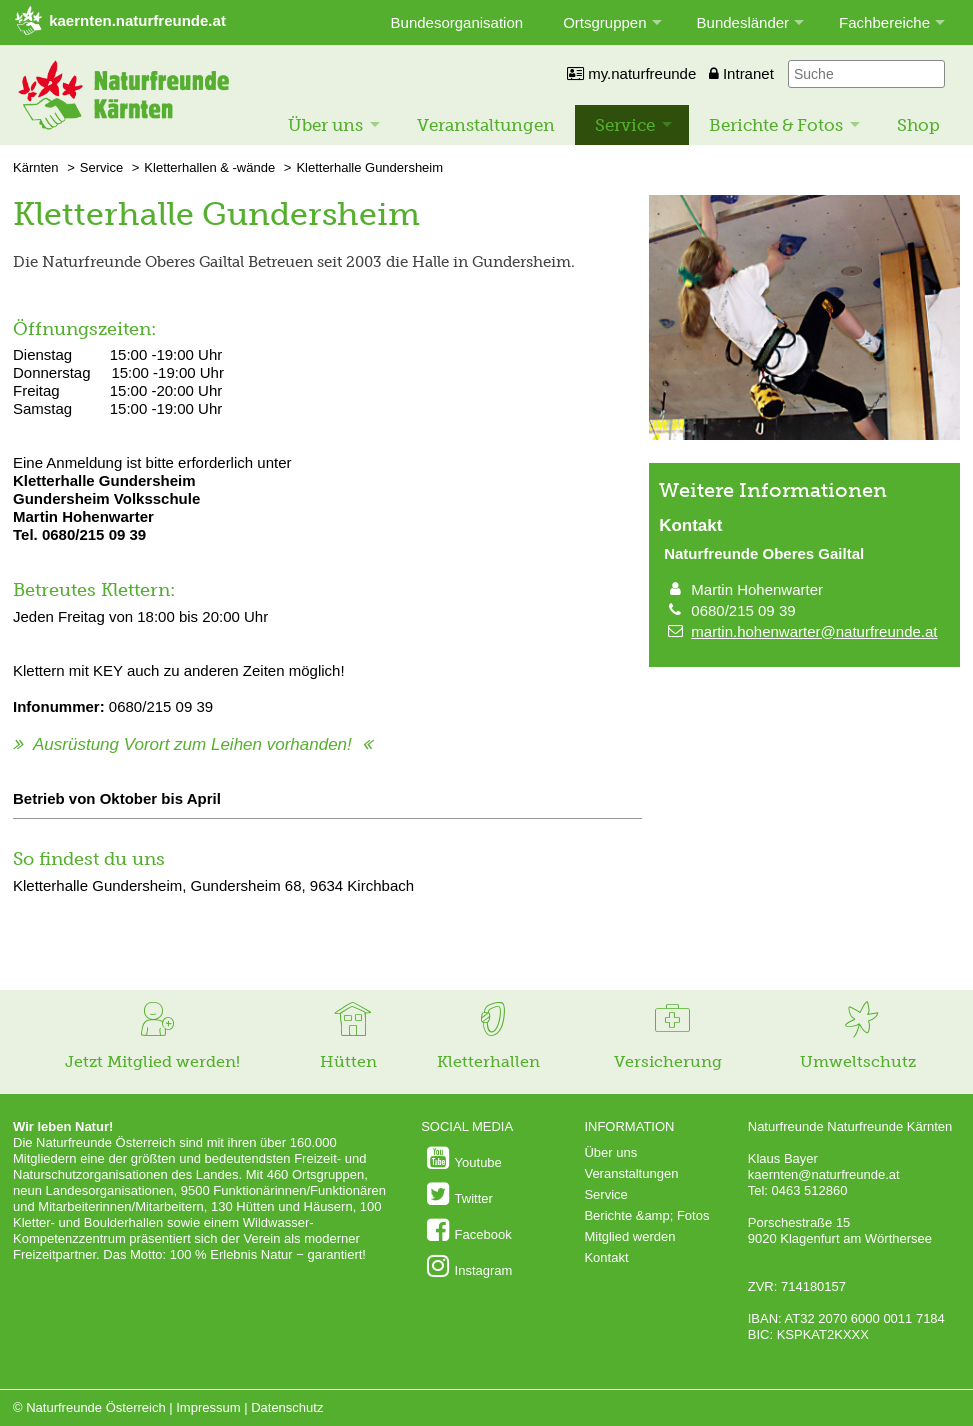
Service (625, 125)
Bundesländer (743, 22)
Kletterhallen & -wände (209, 167)
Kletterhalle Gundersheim (369, 167)
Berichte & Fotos (776, 125)
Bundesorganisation (457, 22)
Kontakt (606, 1257)
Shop (918, 125)
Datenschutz (287, 1407)
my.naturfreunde (631, 73)
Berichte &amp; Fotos (646, 1215)
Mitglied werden (629, 1236)
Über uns (325, 125)
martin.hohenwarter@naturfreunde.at (814, 631)
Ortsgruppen (604, 22)
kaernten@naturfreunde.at (824, 1174)
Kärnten (36, 167)
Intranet (741, 73)
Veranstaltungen (486, 125)
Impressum (208, 1407)
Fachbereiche (884, 22)
